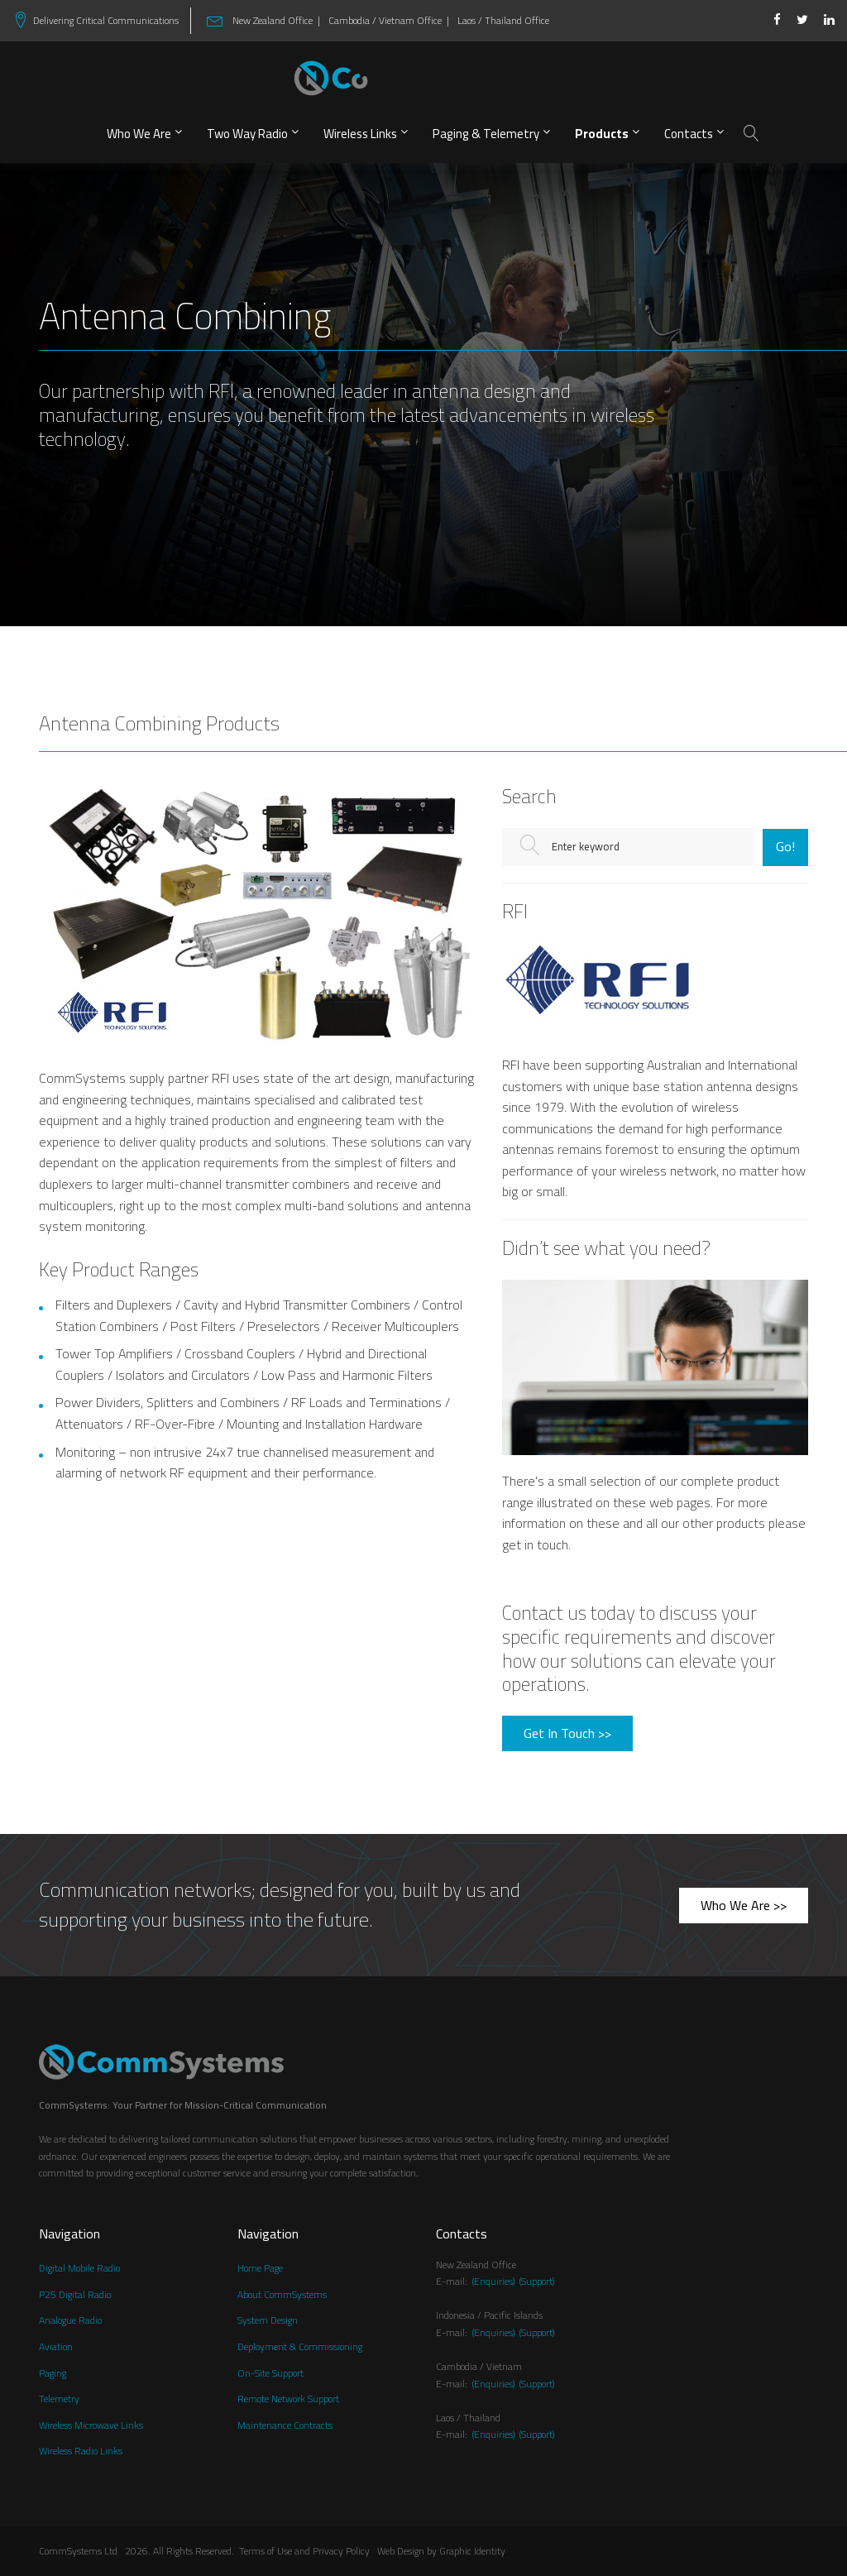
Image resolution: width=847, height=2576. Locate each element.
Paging (52, 2373)
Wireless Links (360, 133)
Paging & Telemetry (486, 133)
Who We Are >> (744, 1905)
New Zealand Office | (273, 20)
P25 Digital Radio (75, 2295)
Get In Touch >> (567, 1733)
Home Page (260, 2268)
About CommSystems (282, 2295)
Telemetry (59, 2399)
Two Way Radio (247, 133)
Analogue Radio (70, 2320)
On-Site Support (270, 2373)
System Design (267, 2320)
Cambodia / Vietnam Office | (388, 20)
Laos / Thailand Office (503, 20)
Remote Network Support (288, 2399)
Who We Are (139, 133)
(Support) (536, 2281)
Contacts (688, 133)
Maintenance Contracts (285, 2426)
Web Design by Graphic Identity (441, 2551)
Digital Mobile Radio (79, 2268)
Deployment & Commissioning (299, 2347)
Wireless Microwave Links (91, 2426)
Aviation (56, 2347)
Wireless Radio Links (80, 2451)
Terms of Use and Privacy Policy (308, 2551)
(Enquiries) (493, 2281)
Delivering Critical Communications (106, 20)
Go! (785, 846)
